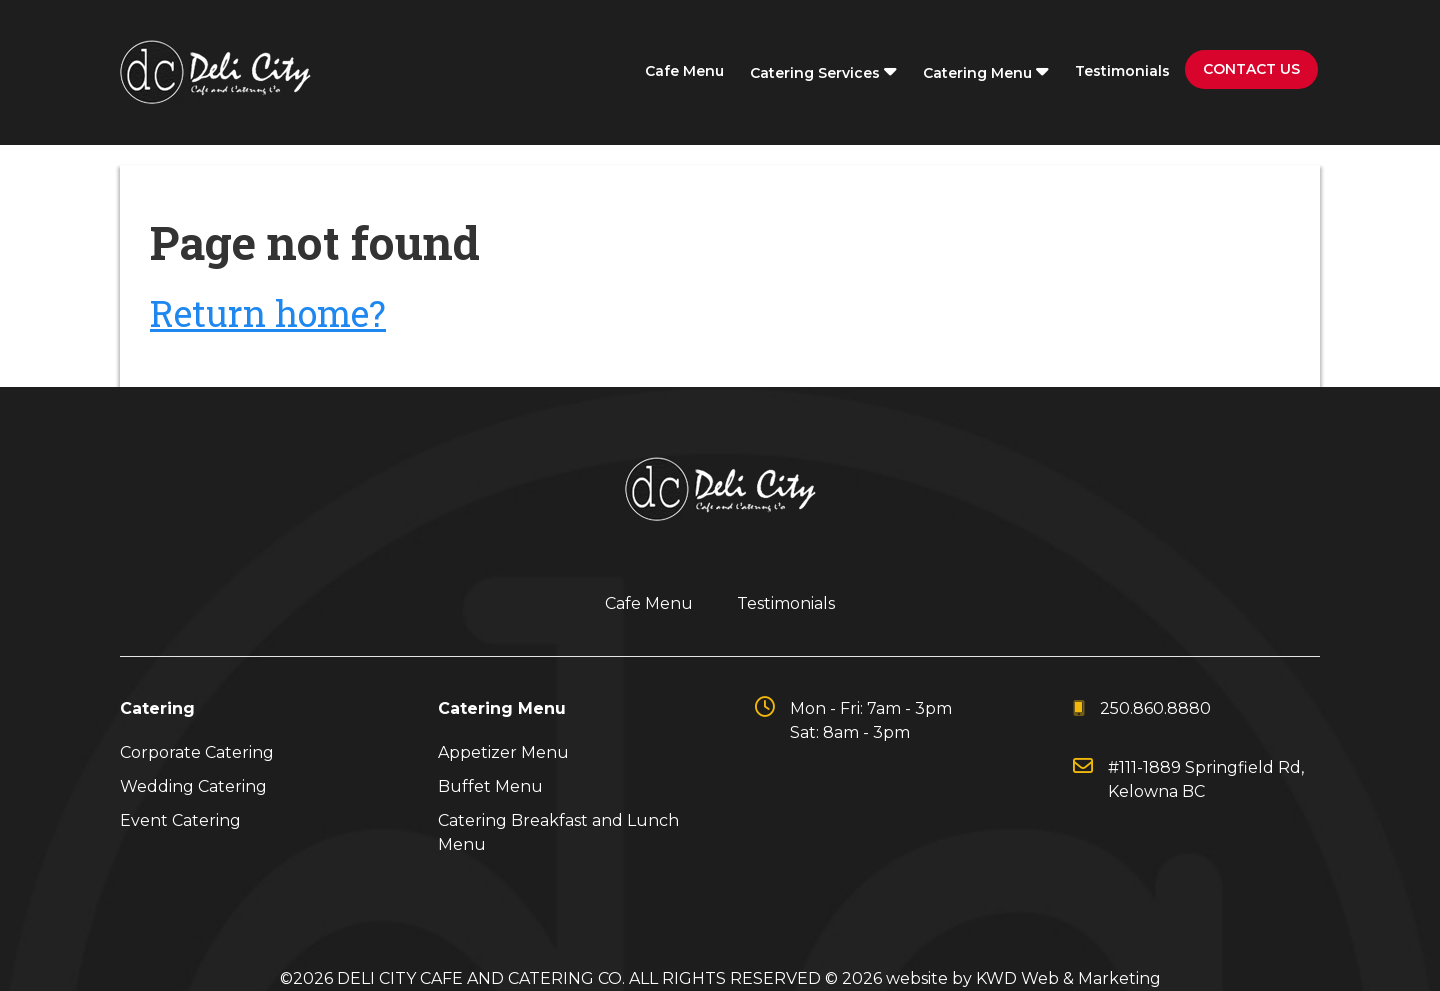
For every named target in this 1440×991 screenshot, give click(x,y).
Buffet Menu (490, 786)
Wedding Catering (193, 786)
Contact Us (1251, 69)
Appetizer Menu (503, 752)
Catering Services (823, 71)
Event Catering (180, 820)
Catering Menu (986, 71)
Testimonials (1122, 71)
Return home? (268, 313)
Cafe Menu (684, 71)
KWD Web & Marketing (1068, 978)
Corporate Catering (197, 752)
